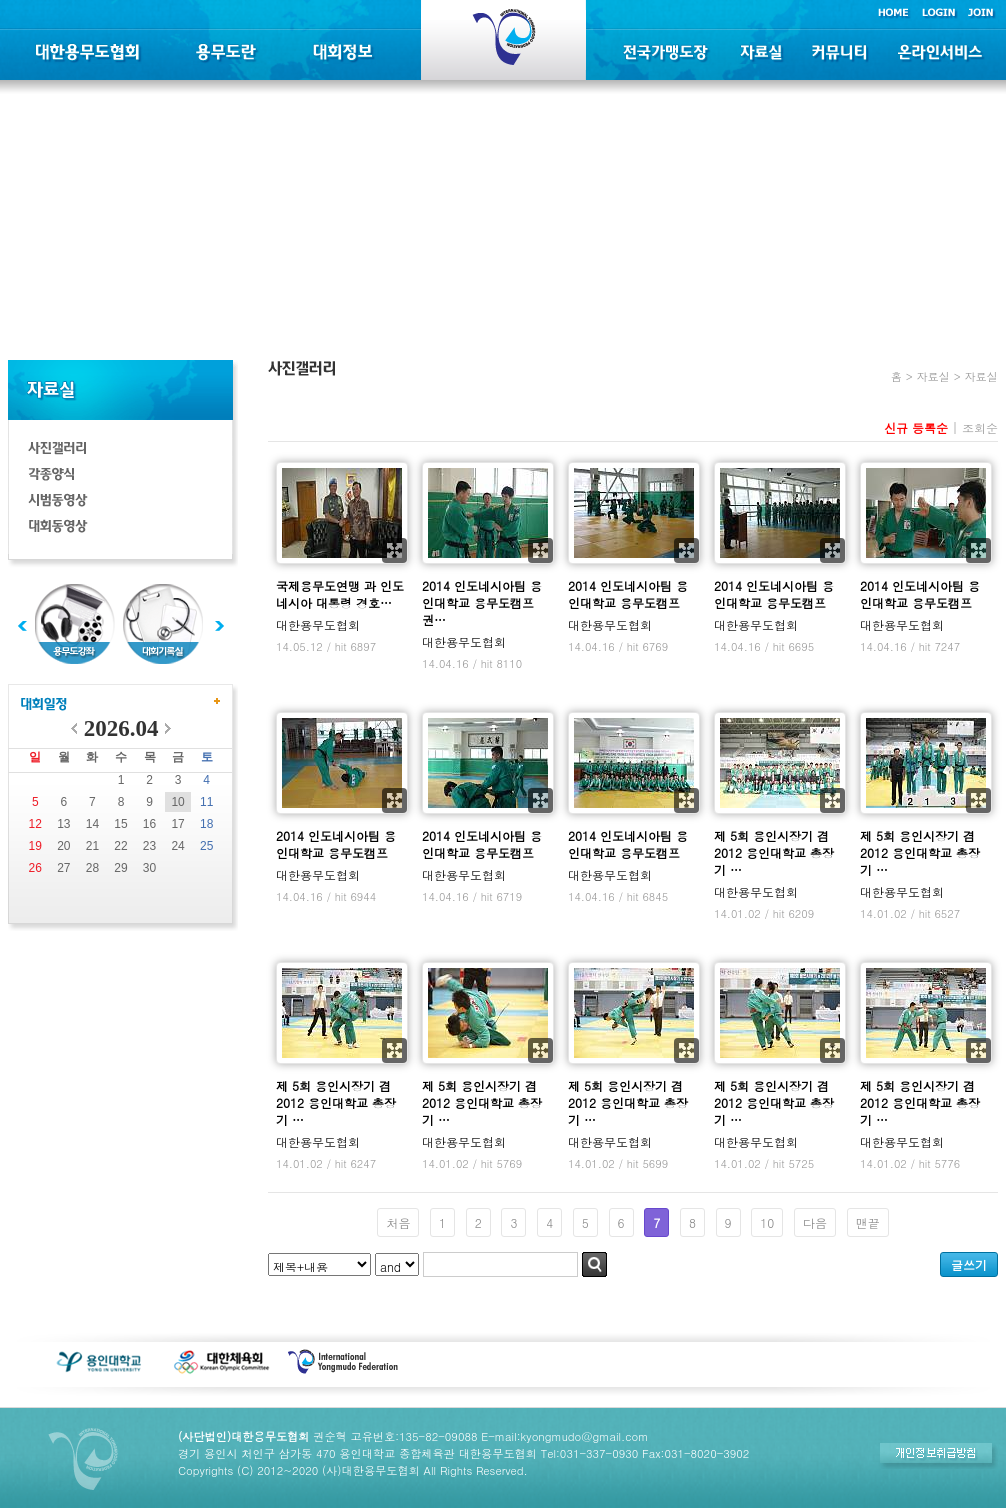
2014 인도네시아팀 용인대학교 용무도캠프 (628, 594)
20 (63, 846)
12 (35, 824)
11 (206, 802)
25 (206, 846)
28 (92, 868)
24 (177, 846)
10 (177, 802)
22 (120, 846)
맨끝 (868, 1222)
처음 (398, 1222)
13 (63, 824)
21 (92, 846)
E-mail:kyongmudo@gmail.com (564, 1436)
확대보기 (394, 550)
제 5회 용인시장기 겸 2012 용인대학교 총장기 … (774, 852)
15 (120, 824)
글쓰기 (969, 1264)
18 (206, 824)
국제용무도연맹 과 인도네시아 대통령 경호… (340, 594)
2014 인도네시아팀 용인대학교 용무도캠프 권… (482, 602)
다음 (815, 1222)
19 (35, 846)
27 (63, 868)
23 (149, 846)
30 (149, 868)
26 (35, 868)
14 (92, 824)
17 (177, 824)
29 (120, 868)
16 (149, 824)
